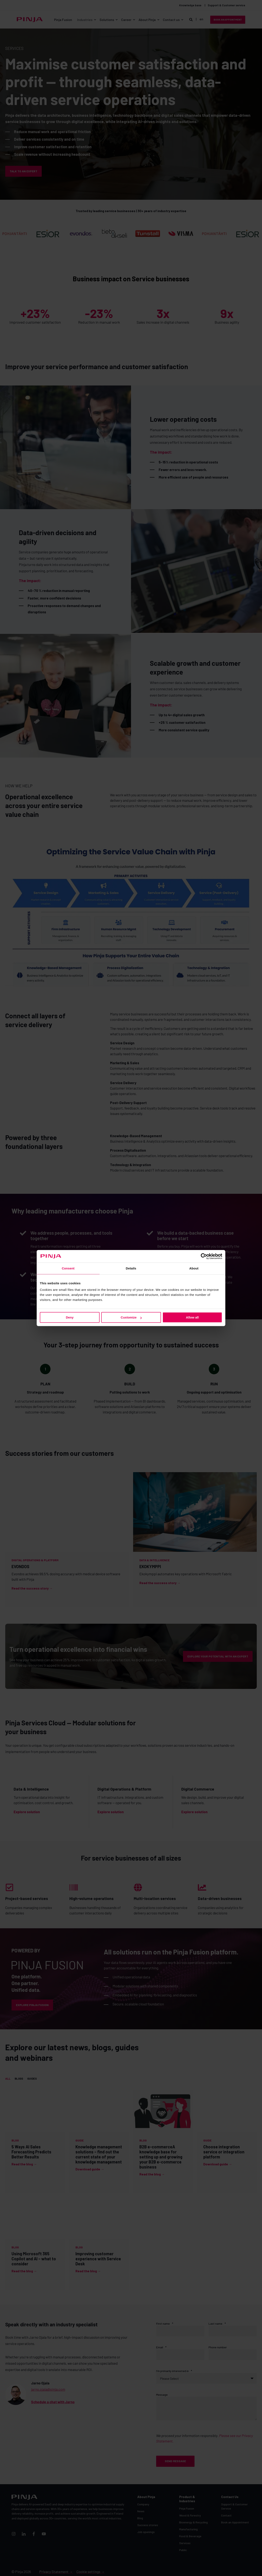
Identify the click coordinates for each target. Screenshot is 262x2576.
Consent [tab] (68, 1268)
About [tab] (193, 1268)
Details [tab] (131, 1268)
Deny (70, 1317)
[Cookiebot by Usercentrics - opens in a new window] (203, 1256)
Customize (131, 1317)
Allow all (192, 1317)
